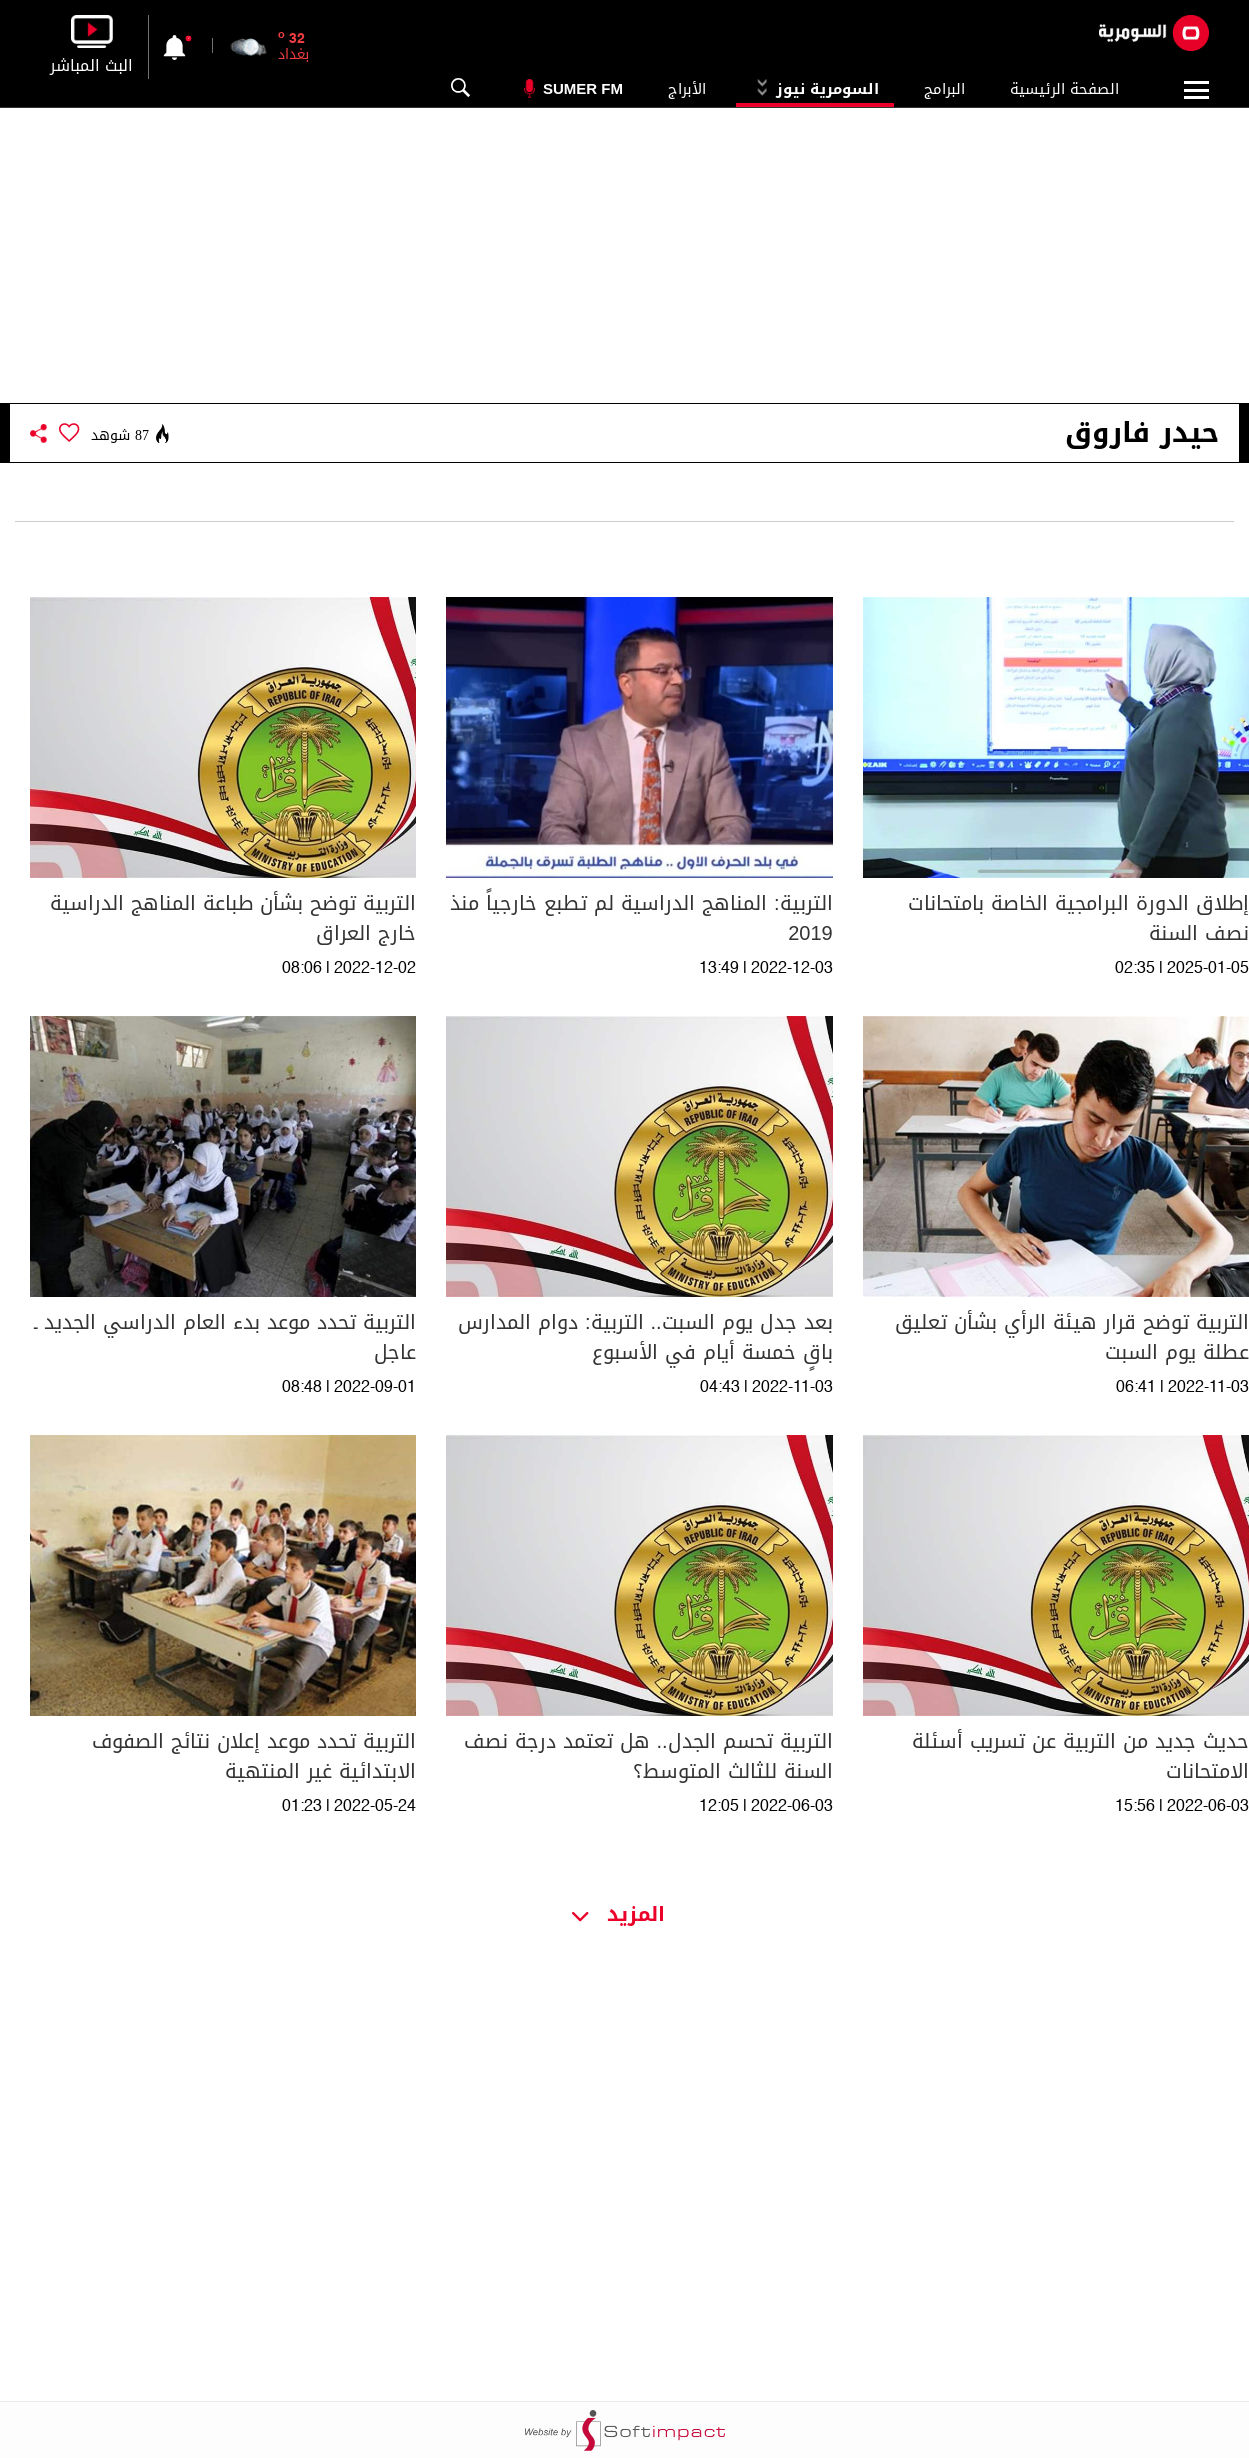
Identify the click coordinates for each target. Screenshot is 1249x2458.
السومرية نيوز (815, 89)
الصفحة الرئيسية (1064, 89)
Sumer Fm (583, 88)
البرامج (944, 89)
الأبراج (687, 89)
